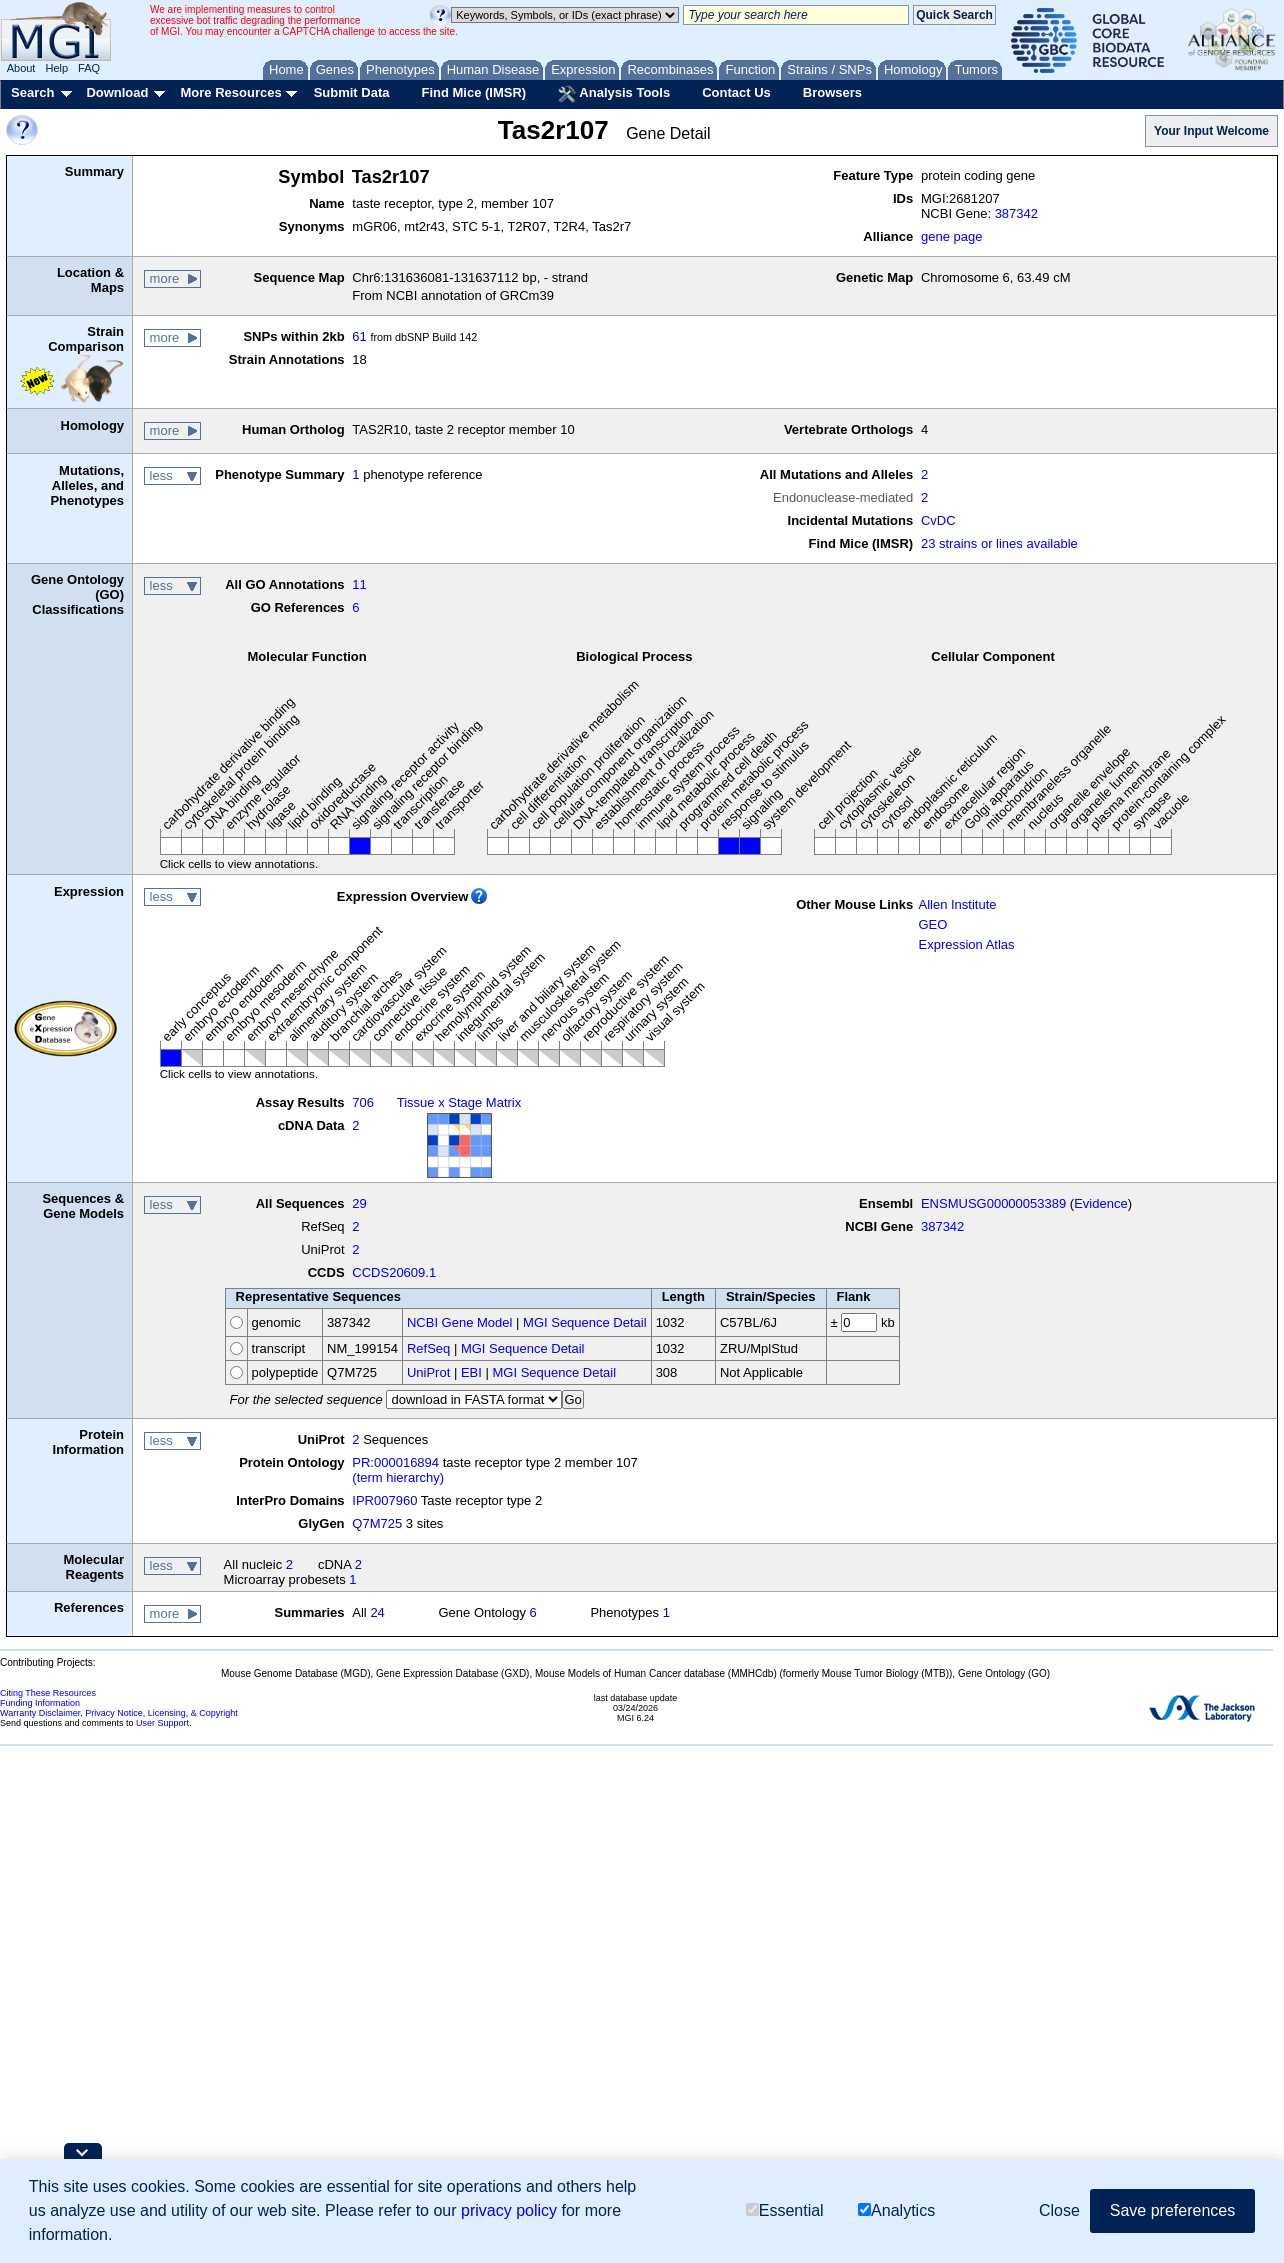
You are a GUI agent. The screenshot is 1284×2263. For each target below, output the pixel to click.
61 (359, 336)
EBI (471, 1372)
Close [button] (1059, 2210)
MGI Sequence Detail (585, 1322)
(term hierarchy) (398, 1477)
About (21, 68)
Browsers (832, 92)
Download (117, 92)
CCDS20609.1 (394, 1272)
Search (32, 92)
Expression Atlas (966, 944)
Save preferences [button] (1172, 2210)
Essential (785, 2210)
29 (359, 1203)
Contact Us (736, 92)
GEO (932, 924)
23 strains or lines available (999, 543)
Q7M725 (377, 1523)
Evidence (1100, 1203)
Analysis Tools (614, 94)
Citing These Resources (48, 1693)
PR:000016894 (395, 1462)
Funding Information (40, 1703)
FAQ (89, 68)
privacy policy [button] (509, 2210)
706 (363, 1102)
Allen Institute (957, 904)
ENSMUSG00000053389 (993, 1203)
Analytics (896, 2210)
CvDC (938, 520)
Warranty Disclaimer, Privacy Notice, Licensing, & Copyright (119, 1713)
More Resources (230, 92)
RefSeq (428, 1348)
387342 (1016, 213)
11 (359, 584)
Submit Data (352, 92)
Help (56, 68)
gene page (951, 236)
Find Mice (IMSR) (473, 92)
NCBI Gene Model (460, 1322)
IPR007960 (384, 1500)
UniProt (428, 1372)
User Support (162, 1723)
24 (377, 1612)
